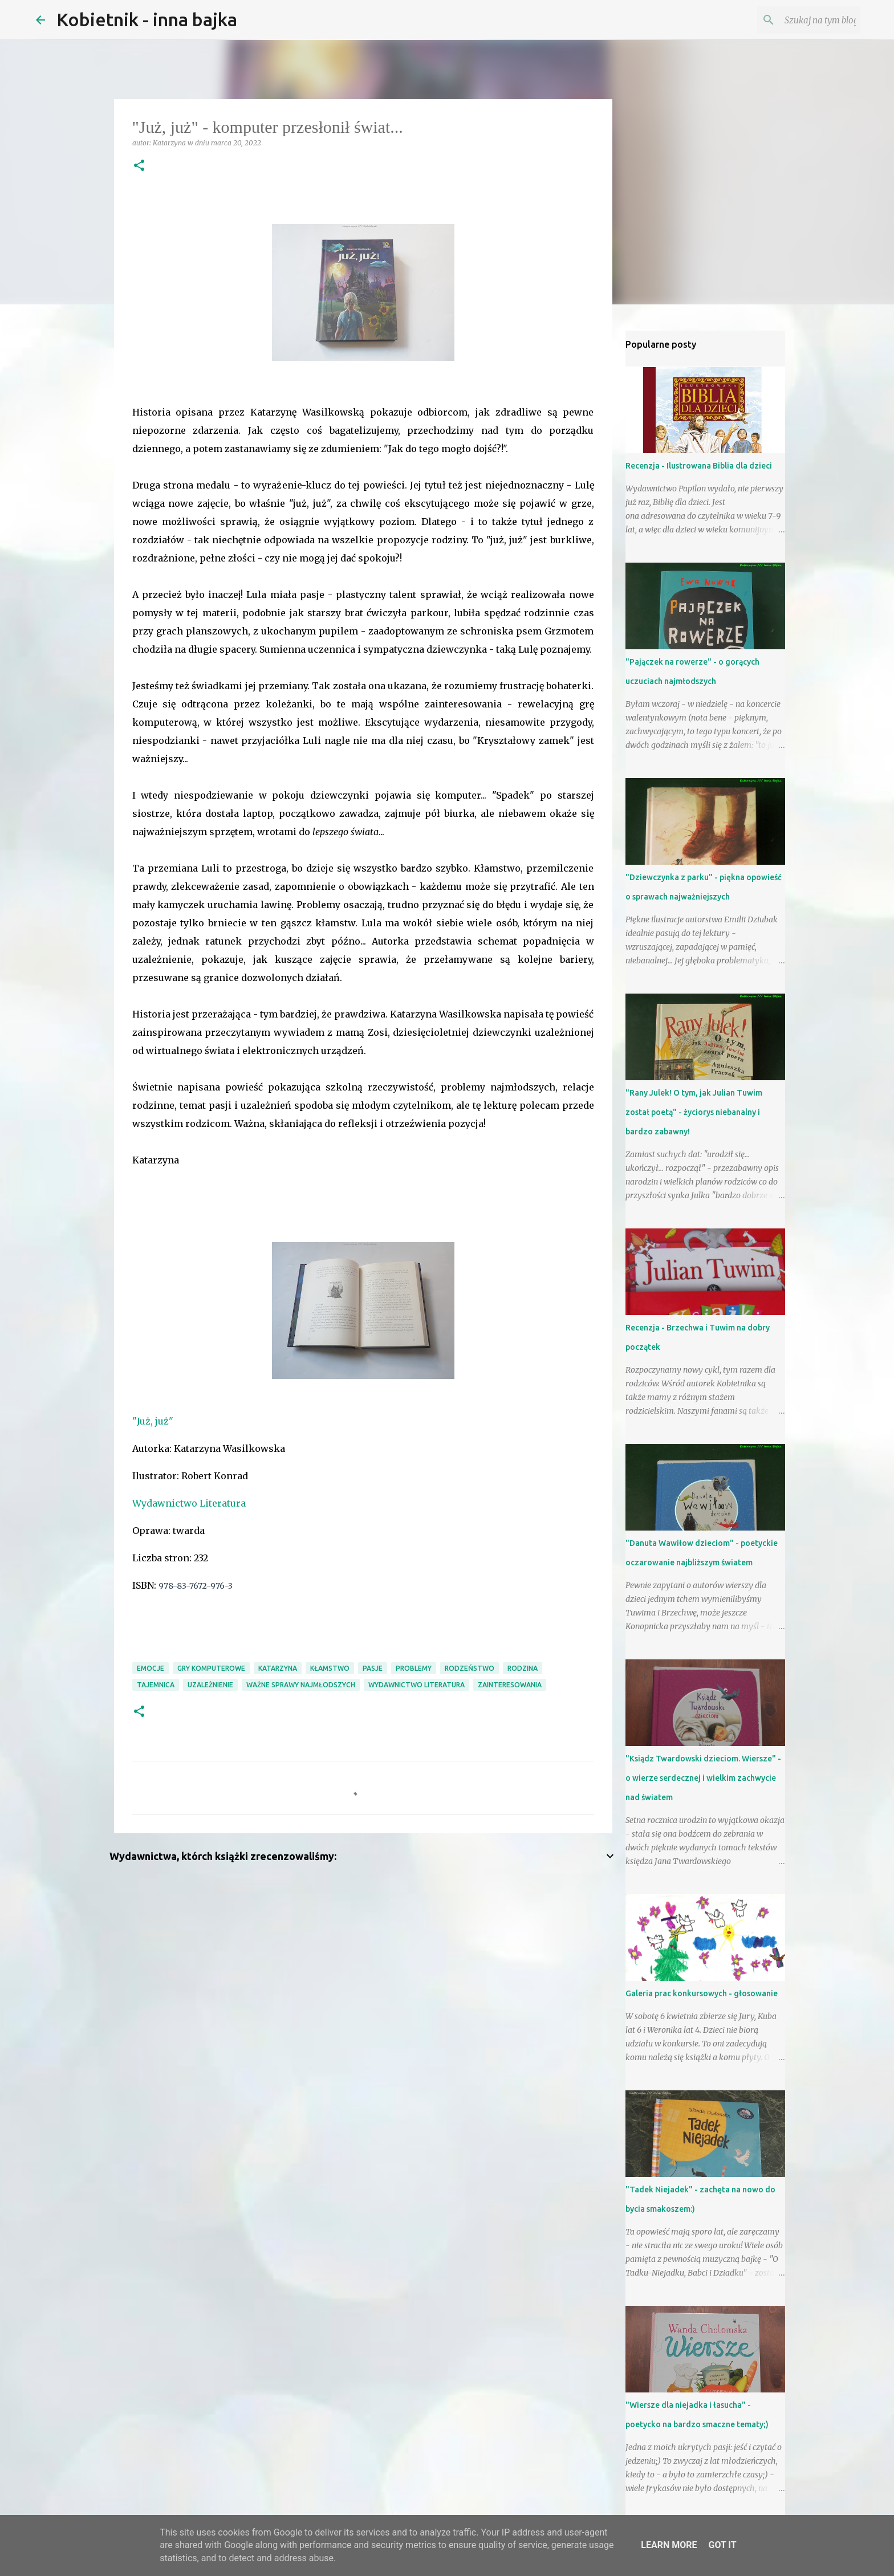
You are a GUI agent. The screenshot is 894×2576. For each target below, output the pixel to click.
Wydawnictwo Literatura (189, 1503)
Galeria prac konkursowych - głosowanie (701, 1993)
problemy (414, 1668)
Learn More (669, 2545)
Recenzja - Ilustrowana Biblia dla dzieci (698, 465)
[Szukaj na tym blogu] (800, 20)
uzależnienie (210, 1684)
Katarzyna (277, 1668)
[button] (139, 166)
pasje (373, 1668)
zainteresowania (510, 1684)
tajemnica (155, 1684)
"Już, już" (152, 1421)
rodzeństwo (469, 1668)
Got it (722, 2545)
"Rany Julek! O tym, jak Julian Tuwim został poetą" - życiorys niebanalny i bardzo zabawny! (693, 1112)
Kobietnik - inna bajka (146, 19)
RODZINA (522, 1668)
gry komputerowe (211, 1668)
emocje (150, 1668)
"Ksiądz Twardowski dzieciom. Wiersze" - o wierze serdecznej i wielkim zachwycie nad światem (703, 1778)
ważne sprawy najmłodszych (300, 1684)
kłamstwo (330, 1668)
